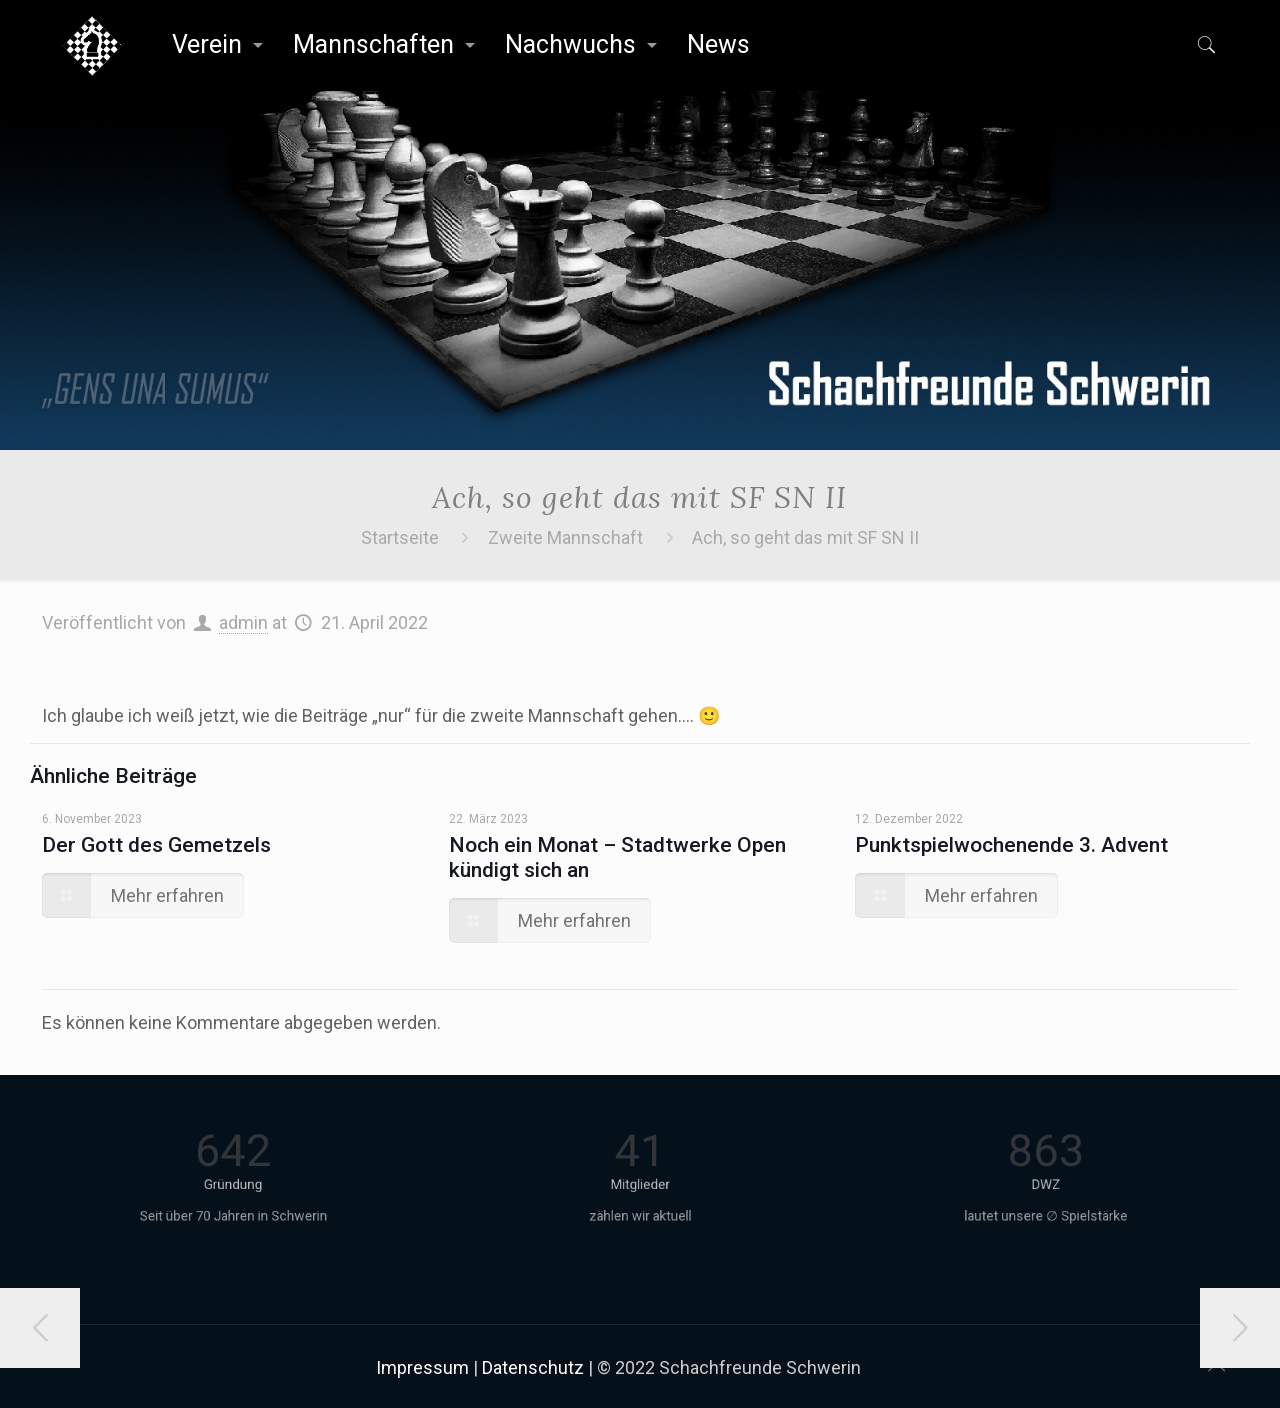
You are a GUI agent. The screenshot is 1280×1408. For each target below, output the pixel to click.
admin (243, 622)
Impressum (422, 1367)
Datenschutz (533, 1367)
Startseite (400, 537)
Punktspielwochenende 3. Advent (1011, 845)
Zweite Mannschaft (565, 537)
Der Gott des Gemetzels (156, 845)
